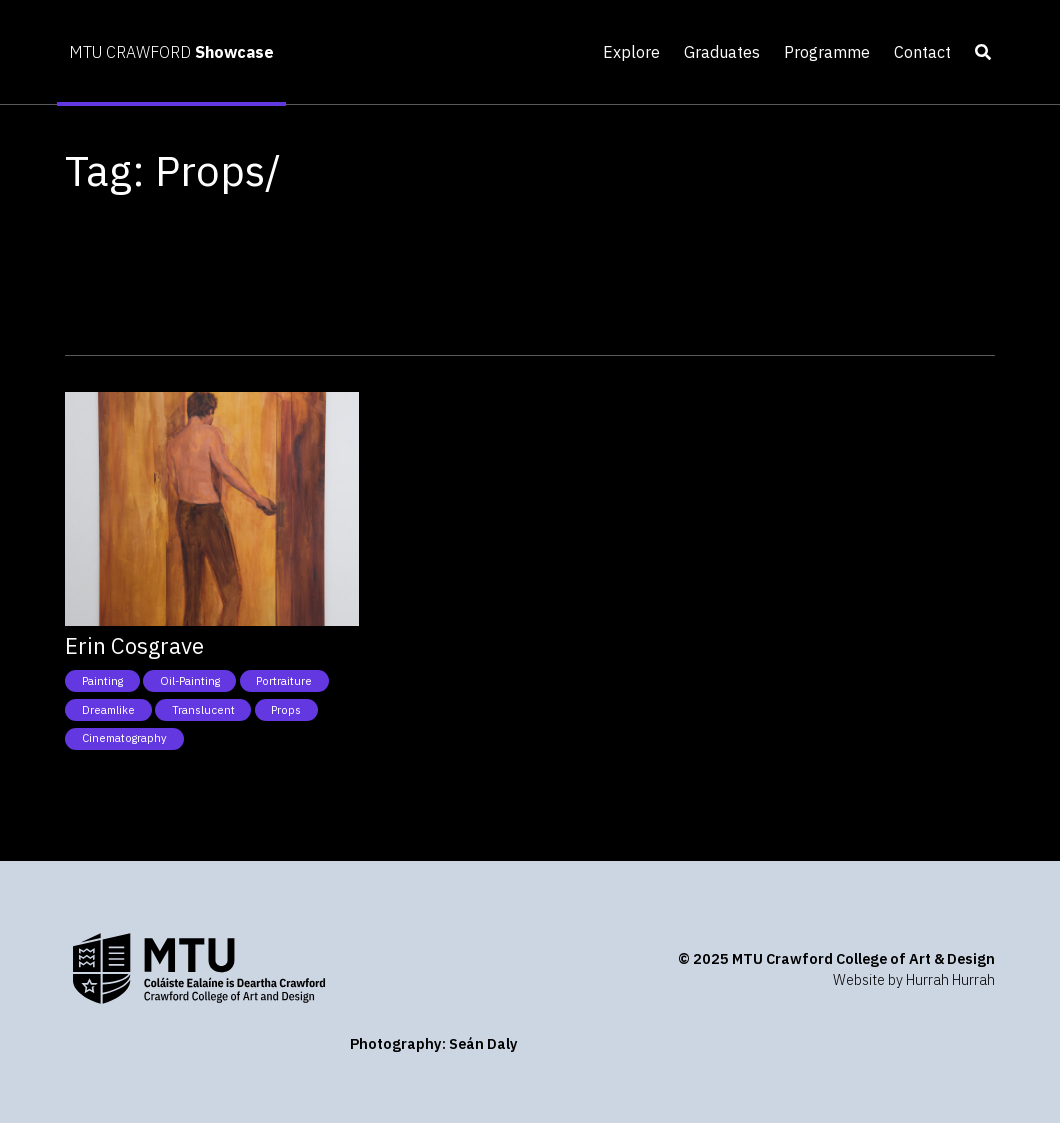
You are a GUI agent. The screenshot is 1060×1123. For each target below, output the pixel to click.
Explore (631, 52)
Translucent (203, 710)
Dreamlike (108, 710)
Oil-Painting (190, 681)
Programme (827, 52)
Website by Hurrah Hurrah (914, 979)
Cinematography (124, 738)
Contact (922, 52)
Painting (102, 681)
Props (286, 710)
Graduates (722, 52)
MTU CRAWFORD (171, 52)
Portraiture (284, 681)
